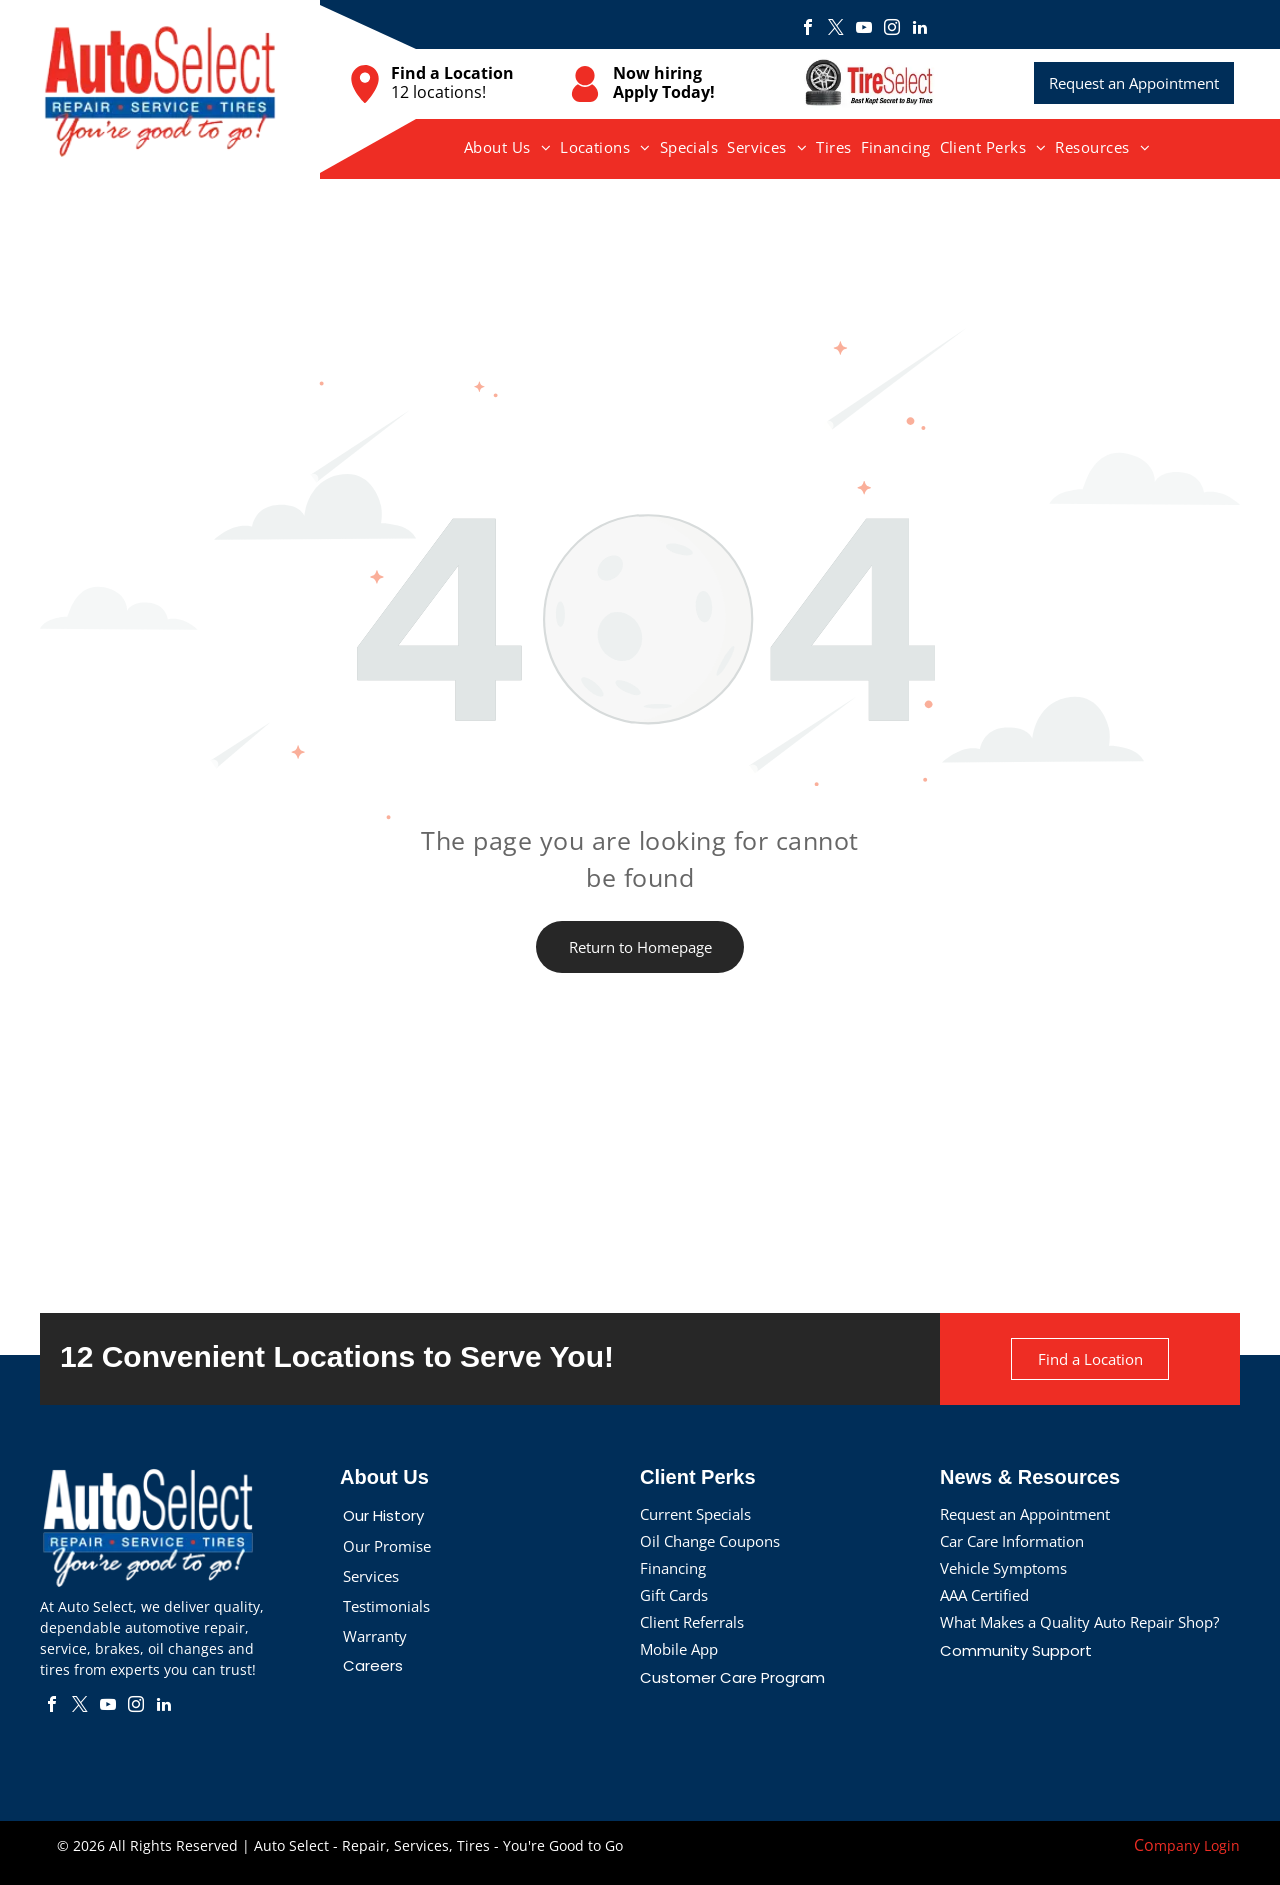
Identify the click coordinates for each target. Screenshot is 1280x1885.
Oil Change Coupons (710, 1541)
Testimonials (386, 1606)
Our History (383, 1515)
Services (371, 1576)
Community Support (1016, 1650)
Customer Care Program (732, 1677)
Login (1222, 1845)
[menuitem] (508, 147)
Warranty (375, 1636)
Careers (373, 1665)
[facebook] (808, 29)
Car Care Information (1012, 1541)
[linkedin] (920, 29)
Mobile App (679, 1649)
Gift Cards (674, 1595)
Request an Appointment (1025, 1514)
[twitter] (836, 29)
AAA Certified (984, 1595)
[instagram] (892, 29)
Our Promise (387, 1546)
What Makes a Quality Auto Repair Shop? (1079, 1622)
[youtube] (864, 29)
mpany (1177, 1845)
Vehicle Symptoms (1003, 1568)
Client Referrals (692, 1622)
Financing (673, 1568)
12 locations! (438, 92)
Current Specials (695, 1514)
